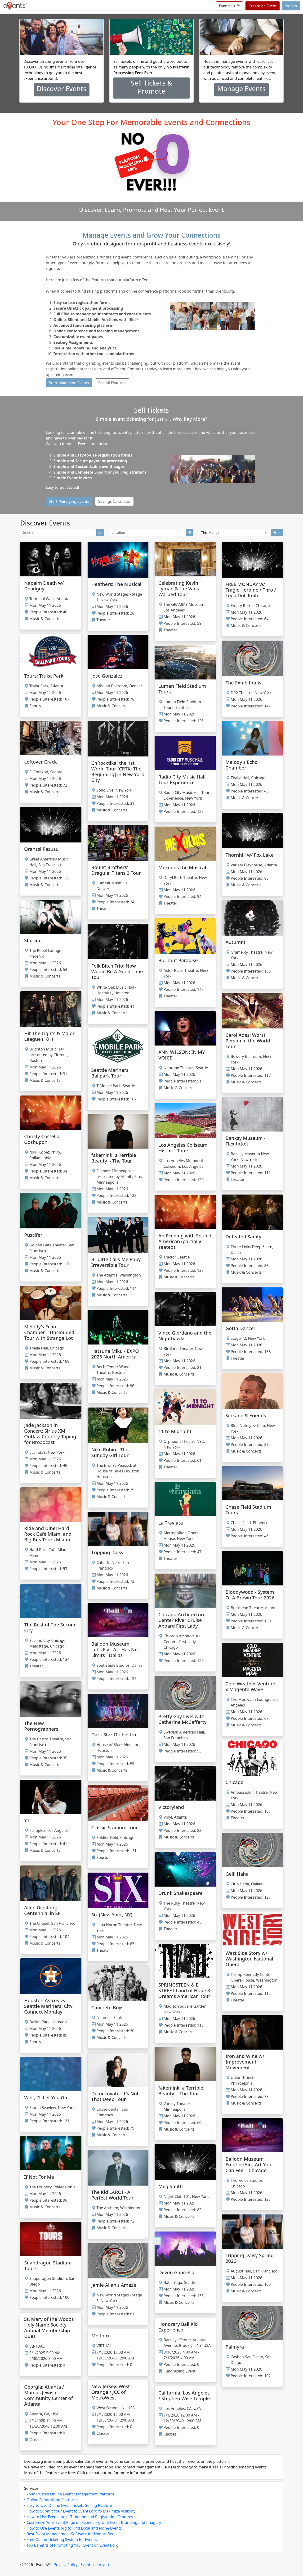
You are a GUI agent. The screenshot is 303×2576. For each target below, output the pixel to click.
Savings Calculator (114, 501)
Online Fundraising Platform (52, 2499)
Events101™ (229, 6)
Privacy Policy (66, 2564)
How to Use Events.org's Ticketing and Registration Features (80, 2516)
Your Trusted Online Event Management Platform (70, 2494)
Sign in (291, 6)
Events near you (94, 2564)
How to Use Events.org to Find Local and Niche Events (74, 2528)
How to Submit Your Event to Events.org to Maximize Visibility (81, 2511)
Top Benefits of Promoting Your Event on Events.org (72, 2545)
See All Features (112, 382)
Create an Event (262, 6)
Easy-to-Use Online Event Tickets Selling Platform (70, 2505)
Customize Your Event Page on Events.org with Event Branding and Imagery (94, 2522)
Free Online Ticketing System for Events (62, 2539)
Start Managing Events (69, 382)
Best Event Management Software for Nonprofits (70, 2533)
